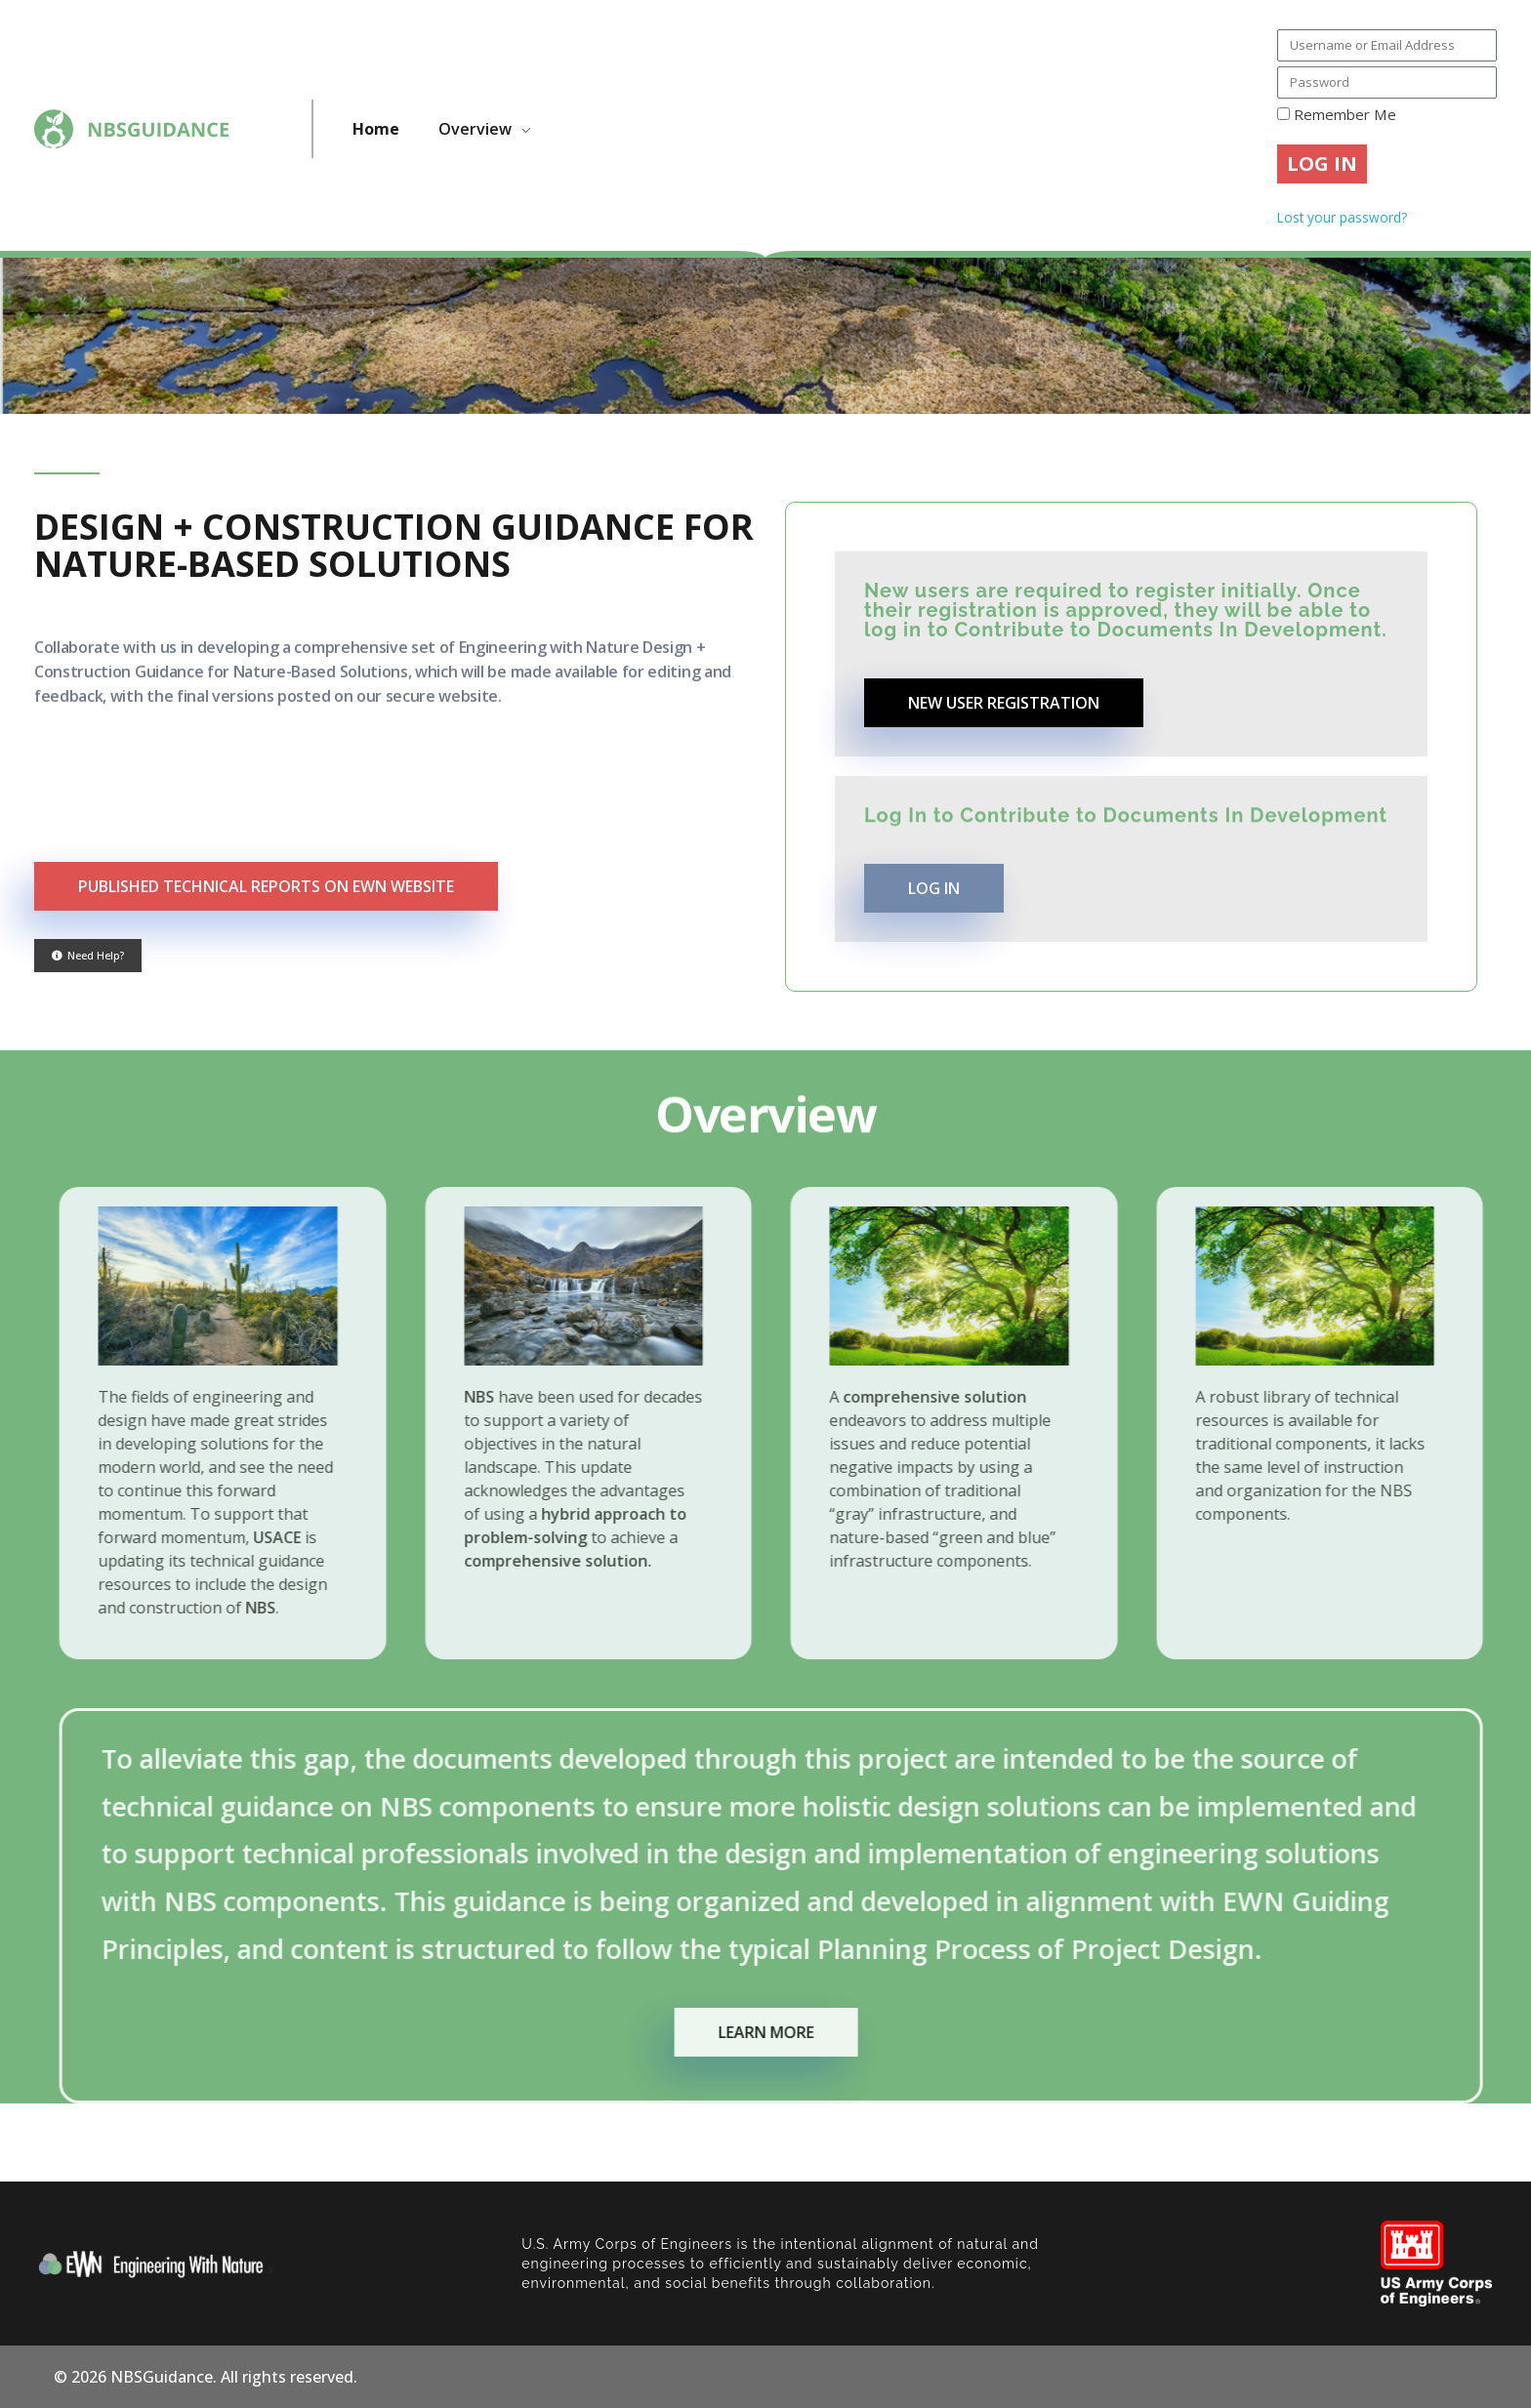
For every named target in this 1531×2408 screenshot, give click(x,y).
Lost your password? (1342, 217)
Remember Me (1336, 114)
